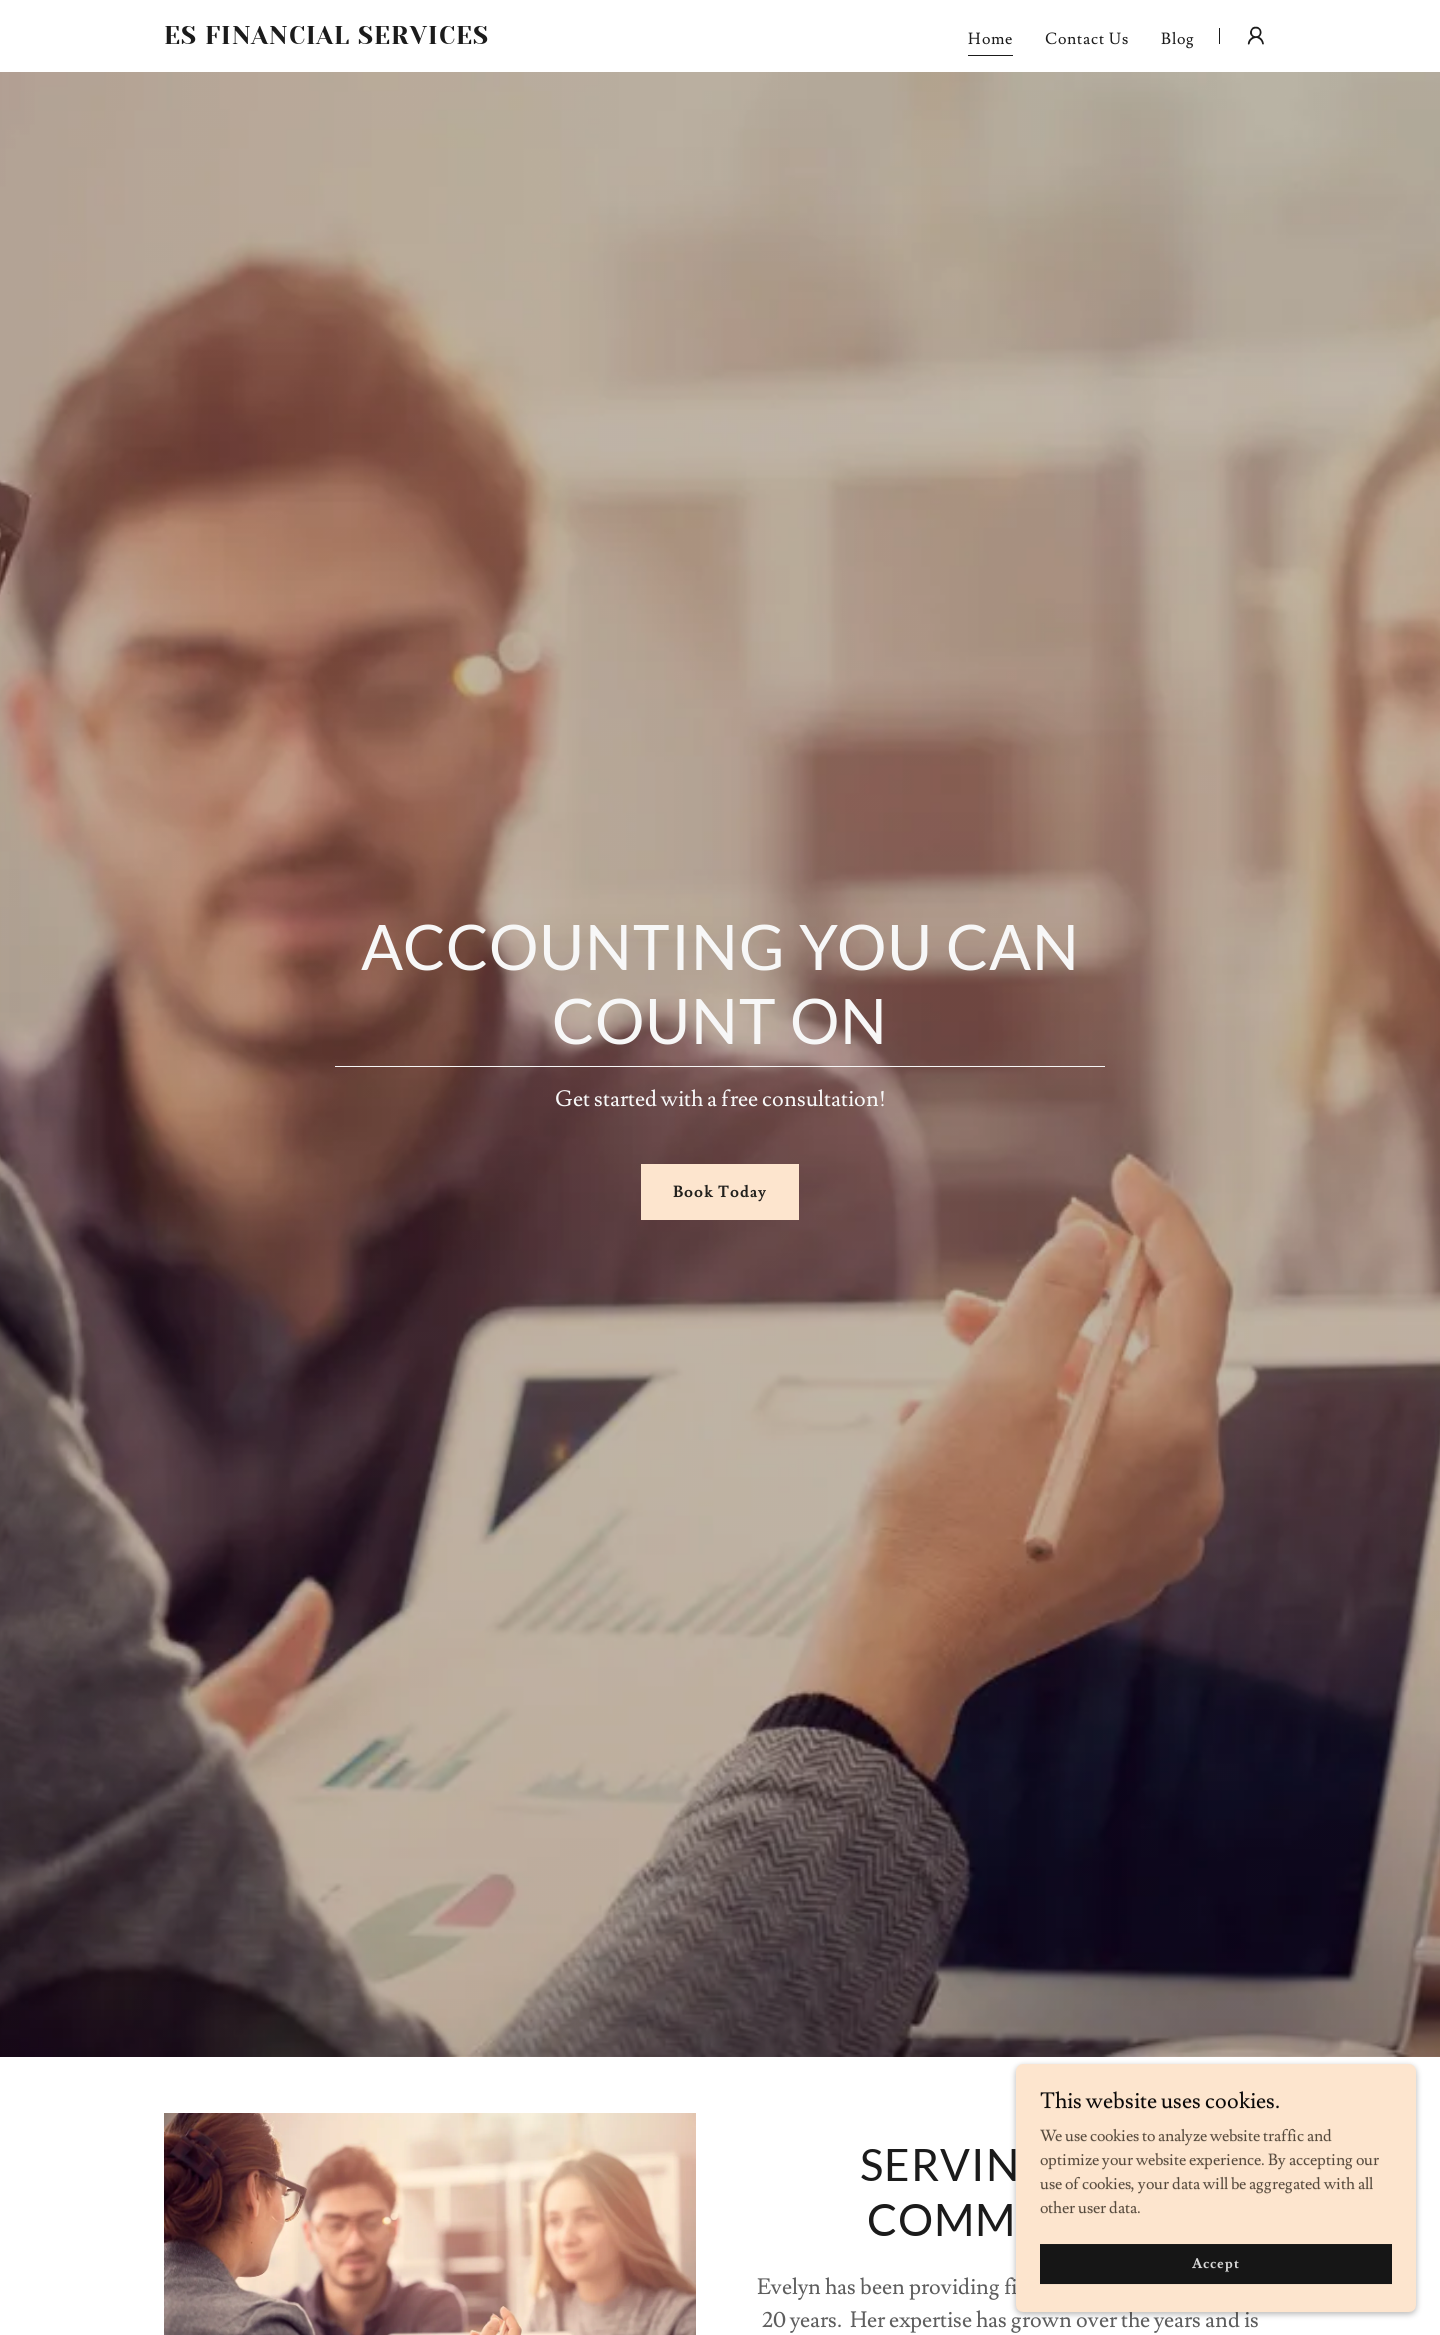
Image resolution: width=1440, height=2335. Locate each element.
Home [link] (990, 39)
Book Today (720, 1192)
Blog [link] (1178, 39)
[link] (358, 39)
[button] (1256, 36)
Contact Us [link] (1087, 39)
